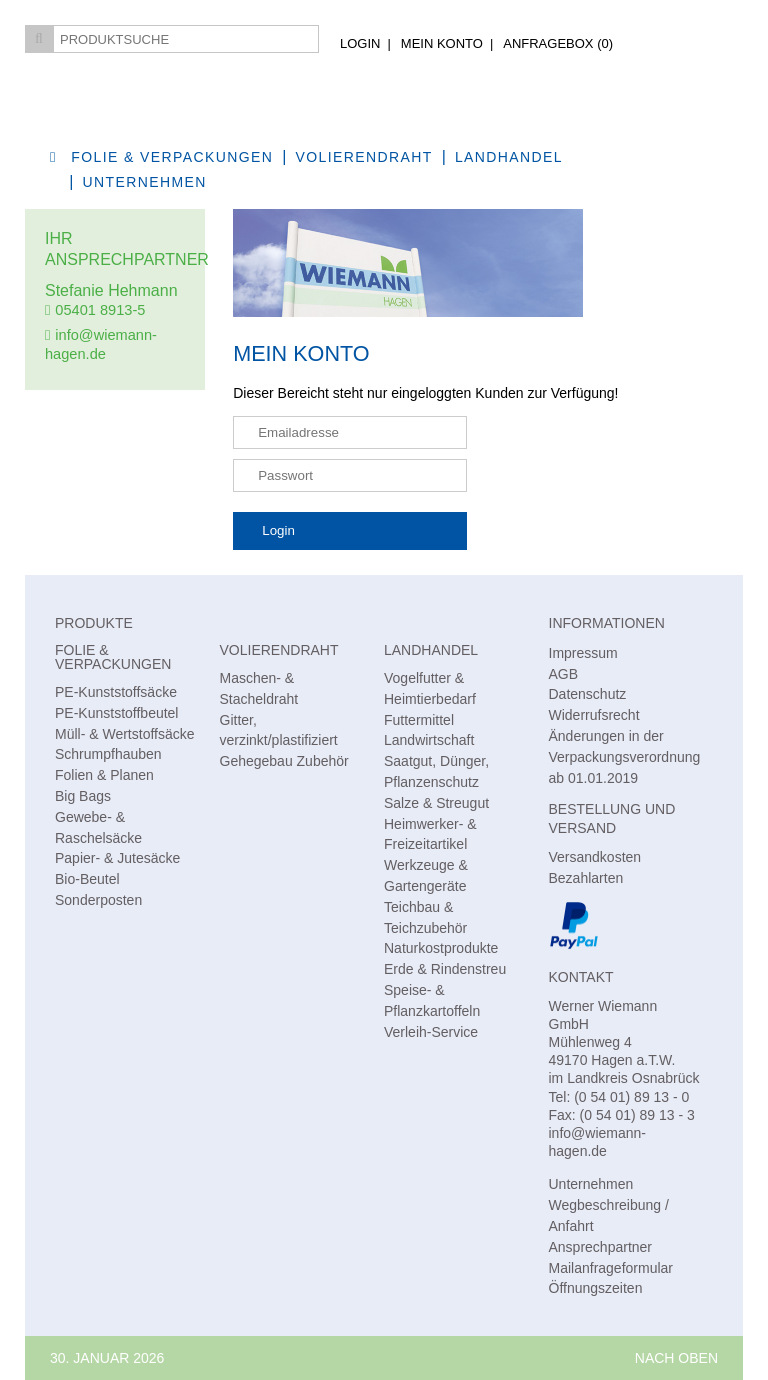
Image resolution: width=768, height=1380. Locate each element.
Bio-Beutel (87, 879)
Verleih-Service (431, 1032)
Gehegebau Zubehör (284, 761)
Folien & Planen (104, 775)
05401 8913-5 (100, 310)
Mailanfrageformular (611, 1268)
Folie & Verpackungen (172, 157)
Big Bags (83, 796)
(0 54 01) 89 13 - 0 (631, 1097)
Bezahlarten (586, 878)
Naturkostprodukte (441, 948)
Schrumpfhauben (108, 754)
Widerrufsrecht (594, 715)
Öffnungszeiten (596, 1288)
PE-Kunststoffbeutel (116, 713)
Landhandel (431, 650)
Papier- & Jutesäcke (117, 858)
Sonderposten (98, 900)
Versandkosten (595, 857)
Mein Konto (442, 43)
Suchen (39, 39)
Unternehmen (145, 182)
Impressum (583, 653)
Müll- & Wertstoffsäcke (125, 734)
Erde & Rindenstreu (445, 969)
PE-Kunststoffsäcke (116, 692)
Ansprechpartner (601, 1247)
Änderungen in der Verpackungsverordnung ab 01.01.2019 (625, 757)
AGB (564, 674)
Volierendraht (364, 157)
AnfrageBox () (558, 43)
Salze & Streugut (436, 803)
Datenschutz (588, 694)
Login (360, 43)
